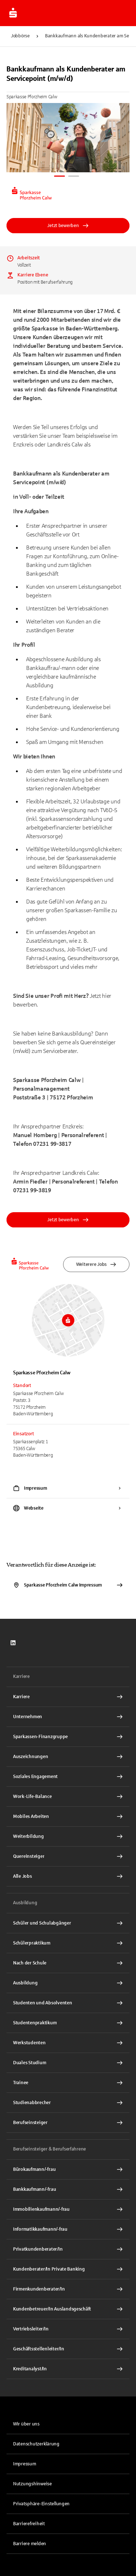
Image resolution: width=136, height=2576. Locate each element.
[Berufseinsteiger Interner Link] (68, 2122)
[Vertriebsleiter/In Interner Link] (68, 2329)
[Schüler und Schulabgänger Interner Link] (68, 1923)
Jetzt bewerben (67, 225)
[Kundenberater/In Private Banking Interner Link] (68, 2269)
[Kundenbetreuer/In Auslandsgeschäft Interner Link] (68, 2309)
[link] (13, 1642)
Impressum (24, 2463)
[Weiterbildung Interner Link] (68, 1836)
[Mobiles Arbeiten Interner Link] (68, 1816)
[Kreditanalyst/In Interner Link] (68, 2369)
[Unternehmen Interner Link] (68, 1717)
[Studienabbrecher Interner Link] (68, 2102)
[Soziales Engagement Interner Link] (68, 1776)
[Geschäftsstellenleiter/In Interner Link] (68, 2349)
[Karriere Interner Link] (68, 1697)
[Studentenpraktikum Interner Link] (68, 2023)
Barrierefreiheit (29, 2523)
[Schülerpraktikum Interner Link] (68, 1943)
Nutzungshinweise (32, 2483)
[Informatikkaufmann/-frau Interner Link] (68, 2229)
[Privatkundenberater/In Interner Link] (68, 2249)
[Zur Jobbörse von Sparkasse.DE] (13, 13)
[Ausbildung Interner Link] (68, 1983)
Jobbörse (20, 35)
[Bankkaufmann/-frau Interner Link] (68, 2189)
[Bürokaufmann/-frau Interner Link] (68, 2169)
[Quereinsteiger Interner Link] (68, 1856)
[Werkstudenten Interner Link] (68, 2043)
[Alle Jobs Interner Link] (68, 1876)
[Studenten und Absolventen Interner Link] (68, 2003)
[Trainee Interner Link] (68, 2083)
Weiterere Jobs (96, 1264)
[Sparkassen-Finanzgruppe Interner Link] (68, 1736)
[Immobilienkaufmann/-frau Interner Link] (68, 2209)
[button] (68, 2504)
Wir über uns (26, 2424)
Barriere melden (29, 2543)
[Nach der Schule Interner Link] (68, 1963)
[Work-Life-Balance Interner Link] (68, 1796)
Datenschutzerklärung (36, 2444)
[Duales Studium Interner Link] (68, 2063)
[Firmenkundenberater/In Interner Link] (68, 2289)
